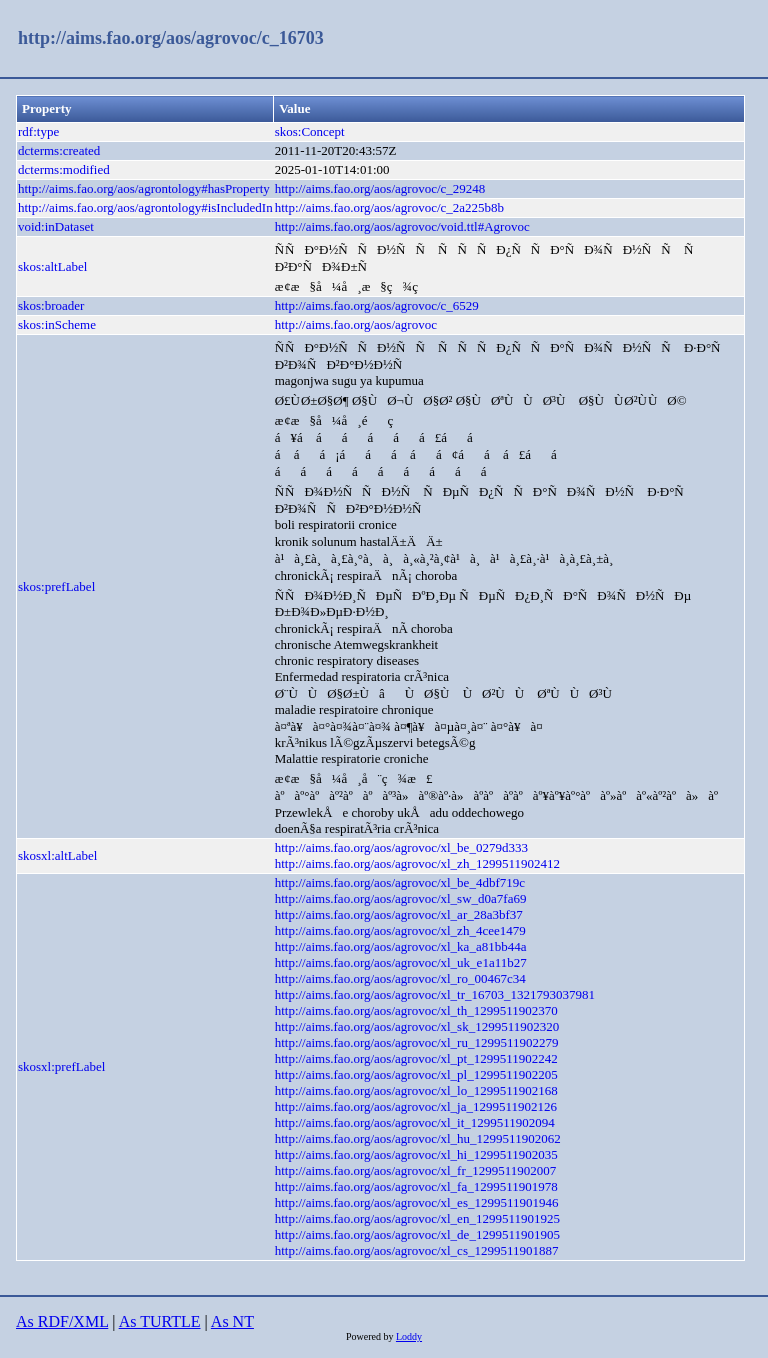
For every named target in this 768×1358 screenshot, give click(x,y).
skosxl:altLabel (57, 855)
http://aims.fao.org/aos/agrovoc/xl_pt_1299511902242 (416, 1058)
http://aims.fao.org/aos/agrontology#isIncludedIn (145, 207)
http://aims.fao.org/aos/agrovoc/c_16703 (171, 38)
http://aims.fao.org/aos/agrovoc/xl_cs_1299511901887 (417, 1250)
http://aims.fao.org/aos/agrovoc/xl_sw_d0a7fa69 (401, 898)
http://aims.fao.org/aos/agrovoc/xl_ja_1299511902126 (416, 1106)
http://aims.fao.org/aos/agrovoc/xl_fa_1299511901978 (416, 1186)
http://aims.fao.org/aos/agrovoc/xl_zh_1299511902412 (417, 863)
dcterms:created (59, 150)
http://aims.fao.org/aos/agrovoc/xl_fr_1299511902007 (416, 1170)
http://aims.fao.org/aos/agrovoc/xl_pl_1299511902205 (416, 1074)
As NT (232, 1321)
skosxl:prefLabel (61, 1066)
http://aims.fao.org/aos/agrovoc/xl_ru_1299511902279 (417, 1042)
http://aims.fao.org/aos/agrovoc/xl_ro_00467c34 (400, 978)
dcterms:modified (64, 169)
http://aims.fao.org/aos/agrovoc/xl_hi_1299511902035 (416, 1154)
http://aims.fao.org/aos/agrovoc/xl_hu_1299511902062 (418, 1138)
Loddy (409, 1336)
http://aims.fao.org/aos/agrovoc (356, 324)
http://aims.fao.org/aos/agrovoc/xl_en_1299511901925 (417, 1218)
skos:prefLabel (56, 586)
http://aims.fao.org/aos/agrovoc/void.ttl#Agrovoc (402, 226)
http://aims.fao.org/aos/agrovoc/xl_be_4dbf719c (400, 882)
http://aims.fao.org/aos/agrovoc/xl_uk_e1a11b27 (401, 962)
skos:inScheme (57, 324)
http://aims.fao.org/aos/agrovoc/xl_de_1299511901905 (417, 1234)
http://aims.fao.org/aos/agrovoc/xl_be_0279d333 (401, 847)
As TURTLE (160, 1321)
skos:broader (51, 305)
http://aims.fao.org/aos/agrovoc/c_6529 (377, 305)
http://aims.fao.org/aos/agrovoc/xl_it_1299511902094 (415, 1122)
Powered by (371, 1336)
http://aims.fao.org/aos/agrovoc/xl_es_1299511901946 (417, 1202)
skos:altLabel (52, 266)
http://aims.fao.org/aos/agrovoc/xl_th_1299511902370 (416, 1010)
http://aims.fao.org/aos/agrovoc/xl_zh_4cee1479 (400, 930)
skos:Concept (310, 131)
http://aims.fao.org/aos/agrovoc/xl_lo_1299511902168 (416, 1090)
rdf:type (38, 131)
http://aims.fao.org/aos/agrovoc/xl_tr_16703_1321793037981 (435, 994)
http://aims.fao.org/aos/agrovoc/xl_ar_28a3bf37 (399, 914)
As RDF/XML (62, 1321)
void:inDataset (56, 226)
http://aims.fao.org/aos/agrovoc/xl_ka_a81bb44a (401, 946)
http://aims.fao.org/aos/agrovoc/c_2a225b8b (389, 207)
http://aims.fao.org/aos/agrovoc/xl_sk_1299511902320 (417, 1026)
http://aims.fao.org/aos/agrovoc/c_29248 (380, 188)
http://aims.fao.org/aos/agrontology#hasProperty (144, 188)
